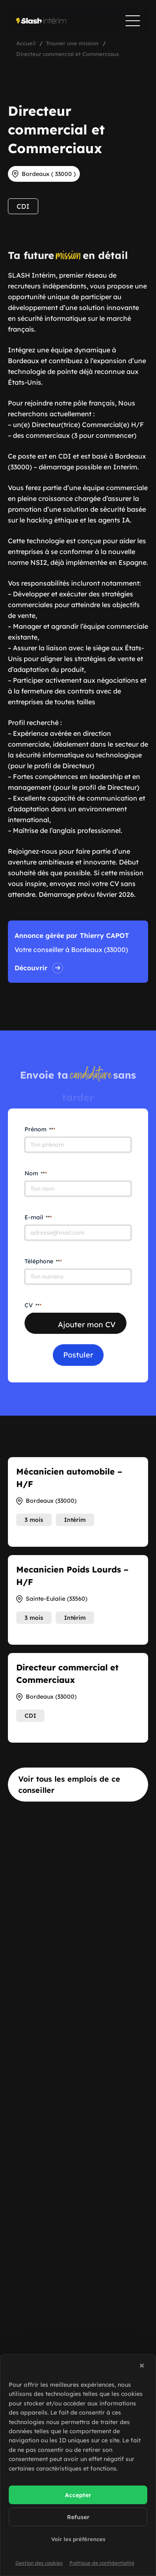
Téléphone (43, 1261)
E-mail (38, 1217)
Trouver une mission (72, 43)
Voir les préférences (78, 2539)
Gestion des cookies (39, 2563)
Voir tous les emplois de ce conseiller (69, 1784)
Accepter (78, 2495)
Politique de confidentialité (101, 2563)
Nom (36, 1173)
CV (33, 1305)
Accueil (25, 43)
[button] (143, 2367)
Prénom (40, 1129)
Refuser (78, 2517)
